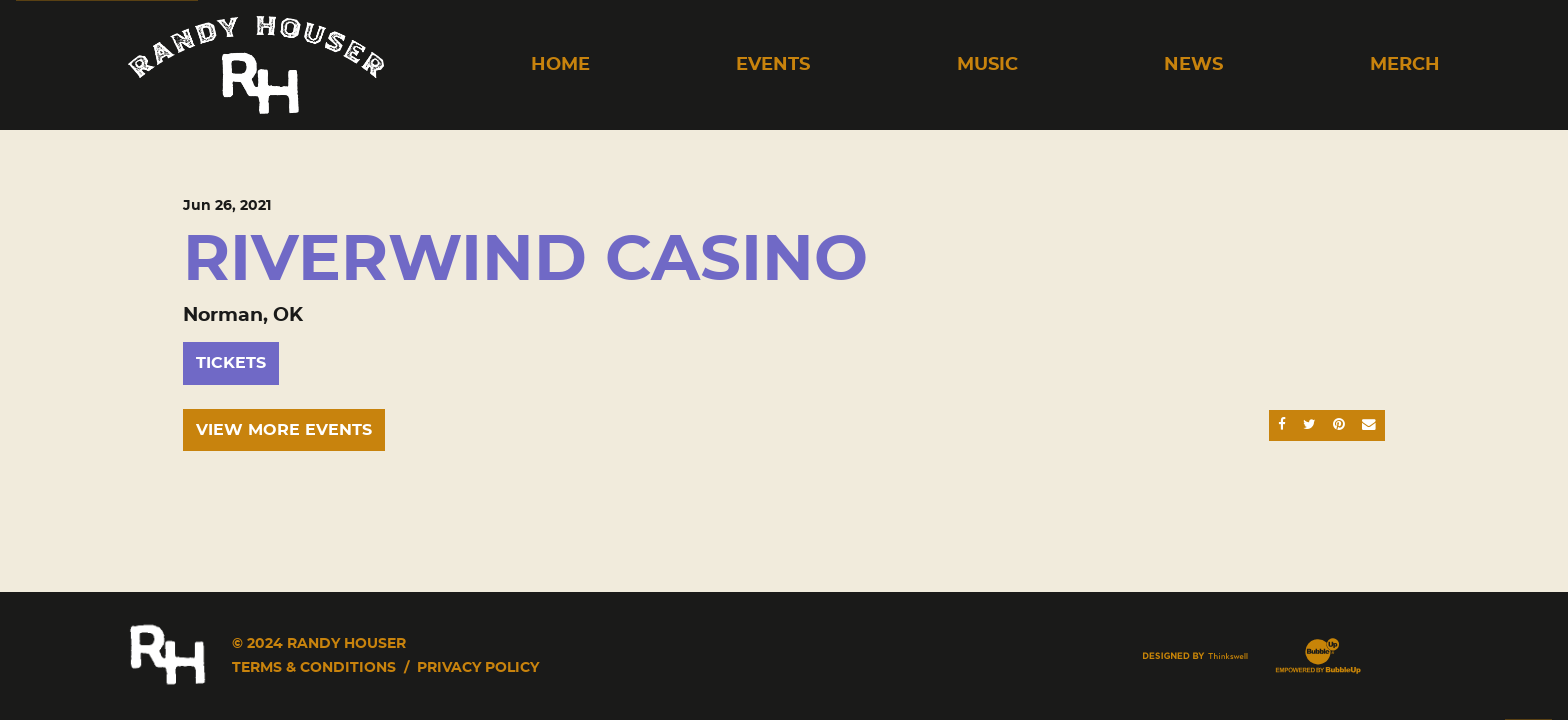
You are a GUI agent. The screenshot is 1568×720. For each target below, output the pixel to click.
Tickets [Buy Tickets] (231, 363)
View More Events (284, 430)
